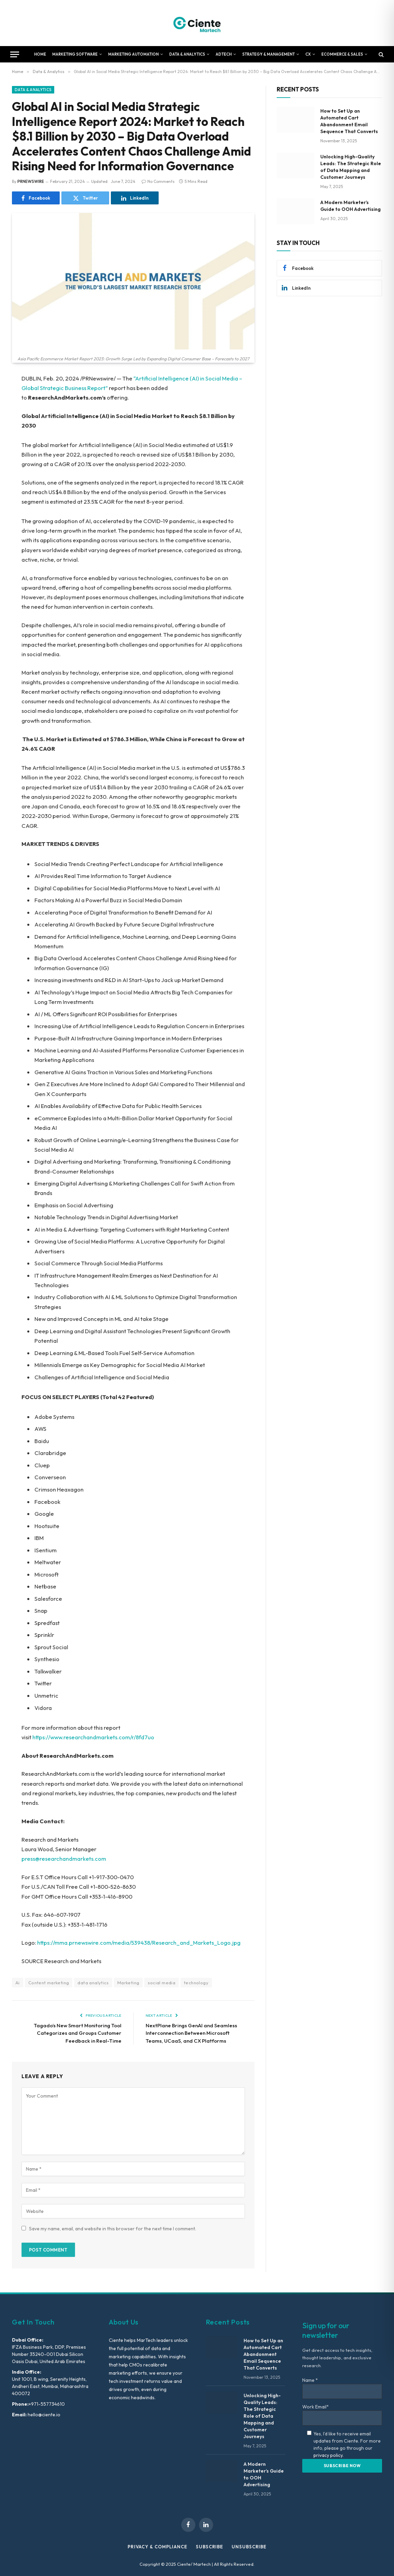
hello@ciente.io (43, 2415)
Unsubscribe (249, 2546)
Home (40, 54)
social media (161, 1982)
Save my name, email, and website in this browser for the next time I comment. (112, 2229)
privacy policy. (328, 2455)
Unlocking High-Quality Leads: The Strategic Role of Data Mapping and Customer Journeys (350, 167)
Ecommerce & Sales (342, 54)
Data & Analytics (187, 54)
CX (308, 54)
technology (196, 1982)
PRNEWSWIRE (30, 181)
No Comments (158, 181)
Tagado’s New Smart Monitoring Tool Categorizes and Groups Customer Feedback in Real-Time (77, 2033)
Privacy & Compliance (157, 2546)
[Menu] (14, 54)
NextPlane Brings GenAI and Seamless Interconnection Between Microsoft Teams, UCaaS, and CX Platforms (191, 2033)
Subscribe (209, 2546)
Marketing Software (75, 54)
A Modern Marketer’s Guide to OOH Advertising (350, 205)
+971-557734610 (47, 2404)
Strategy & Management (268, 54)
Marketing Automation (133, 54)
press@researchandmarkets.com (63, 1858)
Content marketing (48, 1982)
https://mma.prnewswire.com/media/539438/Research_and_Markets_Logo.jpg (138, 1942)
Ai (17, 1982)
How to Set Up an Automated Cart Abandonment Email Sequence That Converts (349, 121)
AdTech (224, 54)
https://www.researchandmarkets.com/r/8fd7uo (93, 1737)
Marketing (128, 1982)
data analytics (92, 1982)
